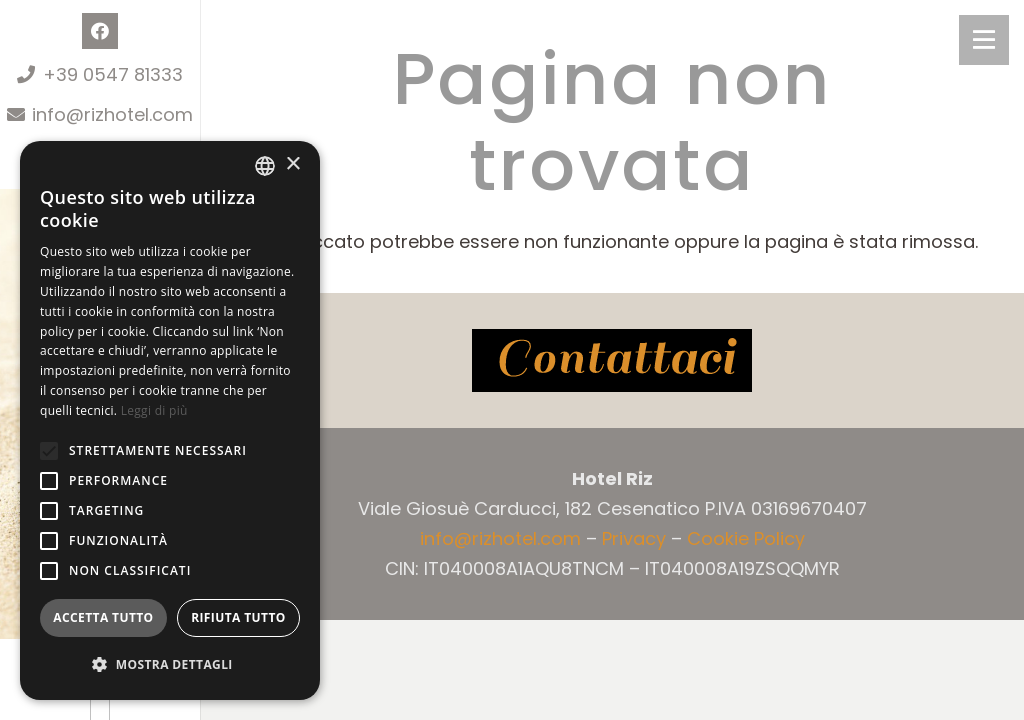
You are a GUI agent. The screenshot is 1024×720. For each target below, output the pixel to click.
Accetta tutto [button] (103, 617)
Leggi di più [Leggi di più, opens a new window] (154, 410)
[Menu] (984, 40)
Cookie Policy (746, 538)
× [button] (292, 164)
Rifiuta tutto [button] (238, 617)
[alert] (170, 420)
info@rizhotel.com (500, 538)
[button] (49, 451)
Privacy (634, 538)
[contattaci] (612, 360)
